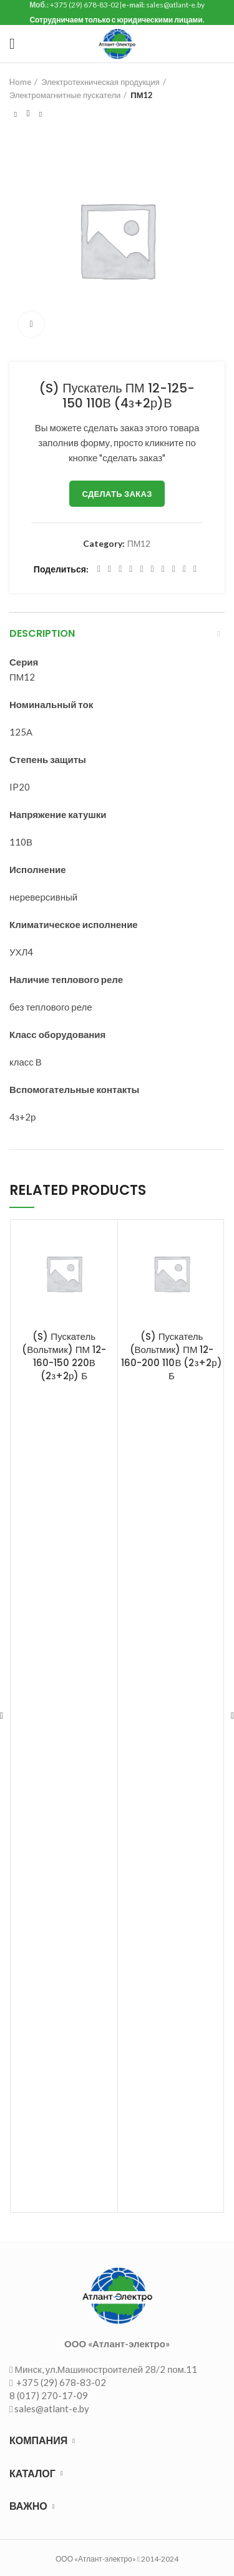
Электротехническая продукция (100, 82)
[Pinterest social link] (130, 569)
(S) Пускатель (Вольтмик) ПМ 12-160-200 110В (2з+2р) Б (171, 1356)
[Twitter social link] (109, 569)
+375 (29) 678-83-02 (60, 2382)
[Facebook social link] (99, 569)
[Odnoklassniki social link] (152, 569)
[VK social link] (173, 569)
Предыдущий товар (15, 114)
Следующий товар (40, 114)
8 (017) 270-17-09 (48, 2395)
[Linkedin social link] (141, 569)
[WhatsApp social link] (163, 569)
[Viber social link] (195, 569)
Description (42, 633)
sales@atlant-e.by (51, 2408)
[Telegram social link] (184, 569)
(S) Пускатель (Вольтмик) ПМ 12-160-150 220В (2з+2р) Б (64, 1356)
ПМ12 (141, 95)
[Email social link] (120, 569)
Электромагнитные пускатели (64, 95)
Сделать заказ (117, 494)
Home (20, 82)
